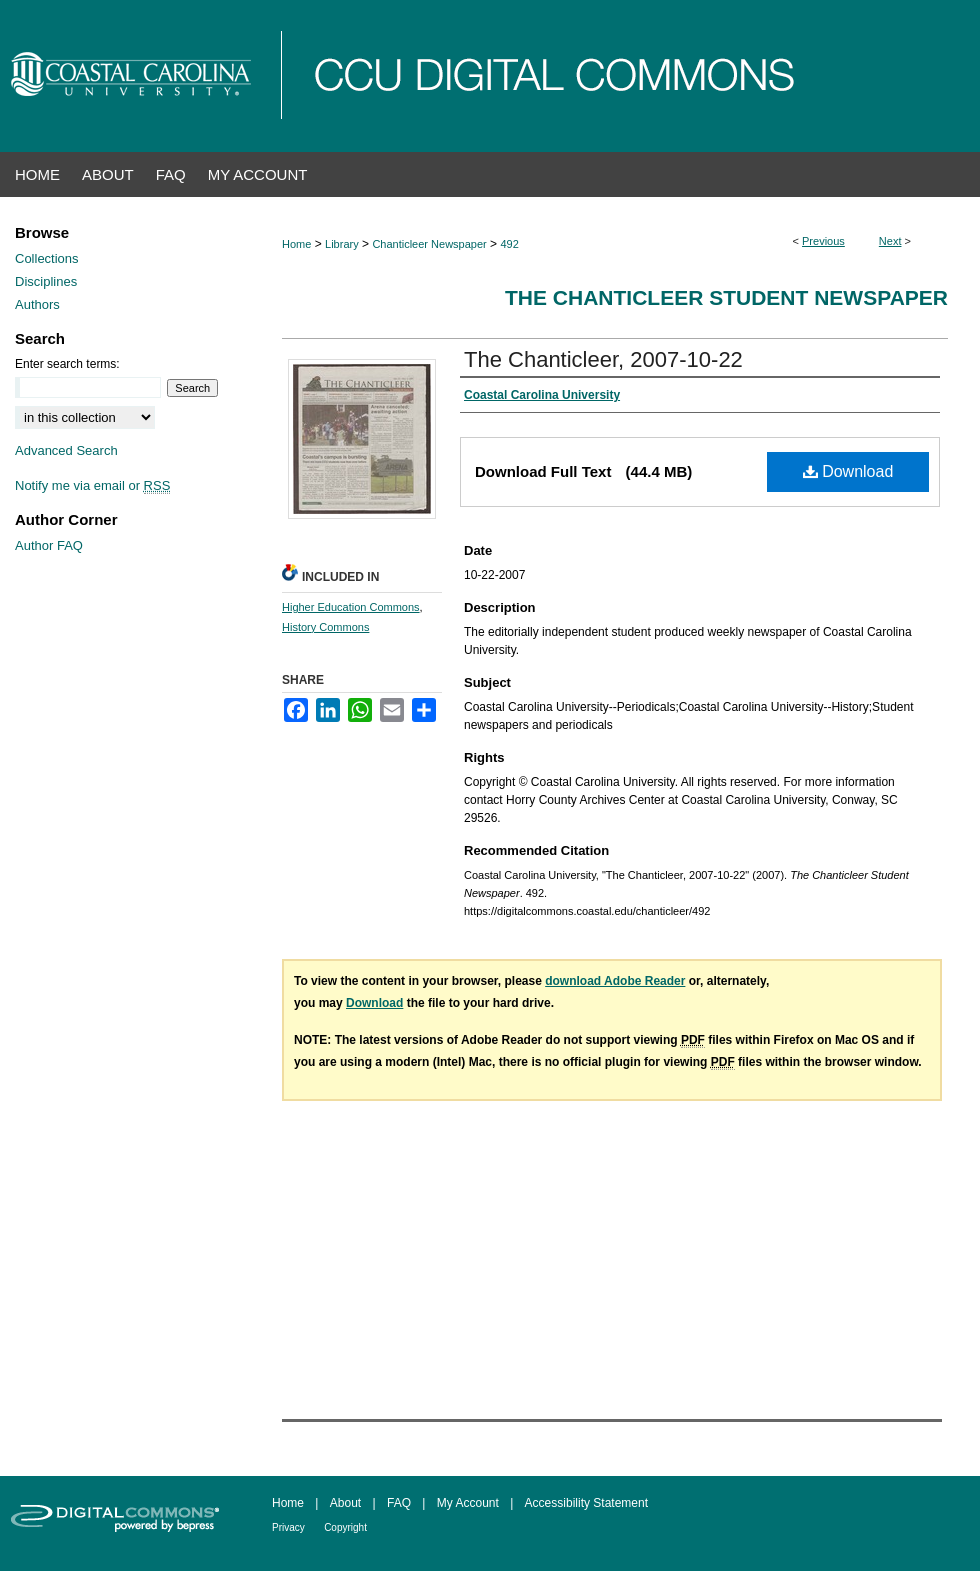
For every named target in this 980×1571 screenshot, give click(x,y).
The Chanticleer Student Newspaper (726, 297)
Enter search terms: (67, 364)
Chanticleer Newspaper (429, 244)
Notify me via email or (92, 485)
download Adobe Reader (615, 981)
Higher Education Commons (351, 607)
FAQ (399, 1503)
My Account (468, 1503)
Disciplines (46, 281)
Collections (47, 258)
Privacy (288, 1527)
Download (848, 471)
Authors (37, 304)
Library (342, 244)
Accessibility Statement (586, 1503)
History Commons (325, 627)
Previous (823, 241)
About (345, 1503)
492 (509, 244)
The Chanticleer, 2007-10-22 (603, 359)
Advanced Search (66, 450)
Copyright (345, 1527)
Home (296, 244)
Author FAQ (49, 545)
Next (890, 241)
